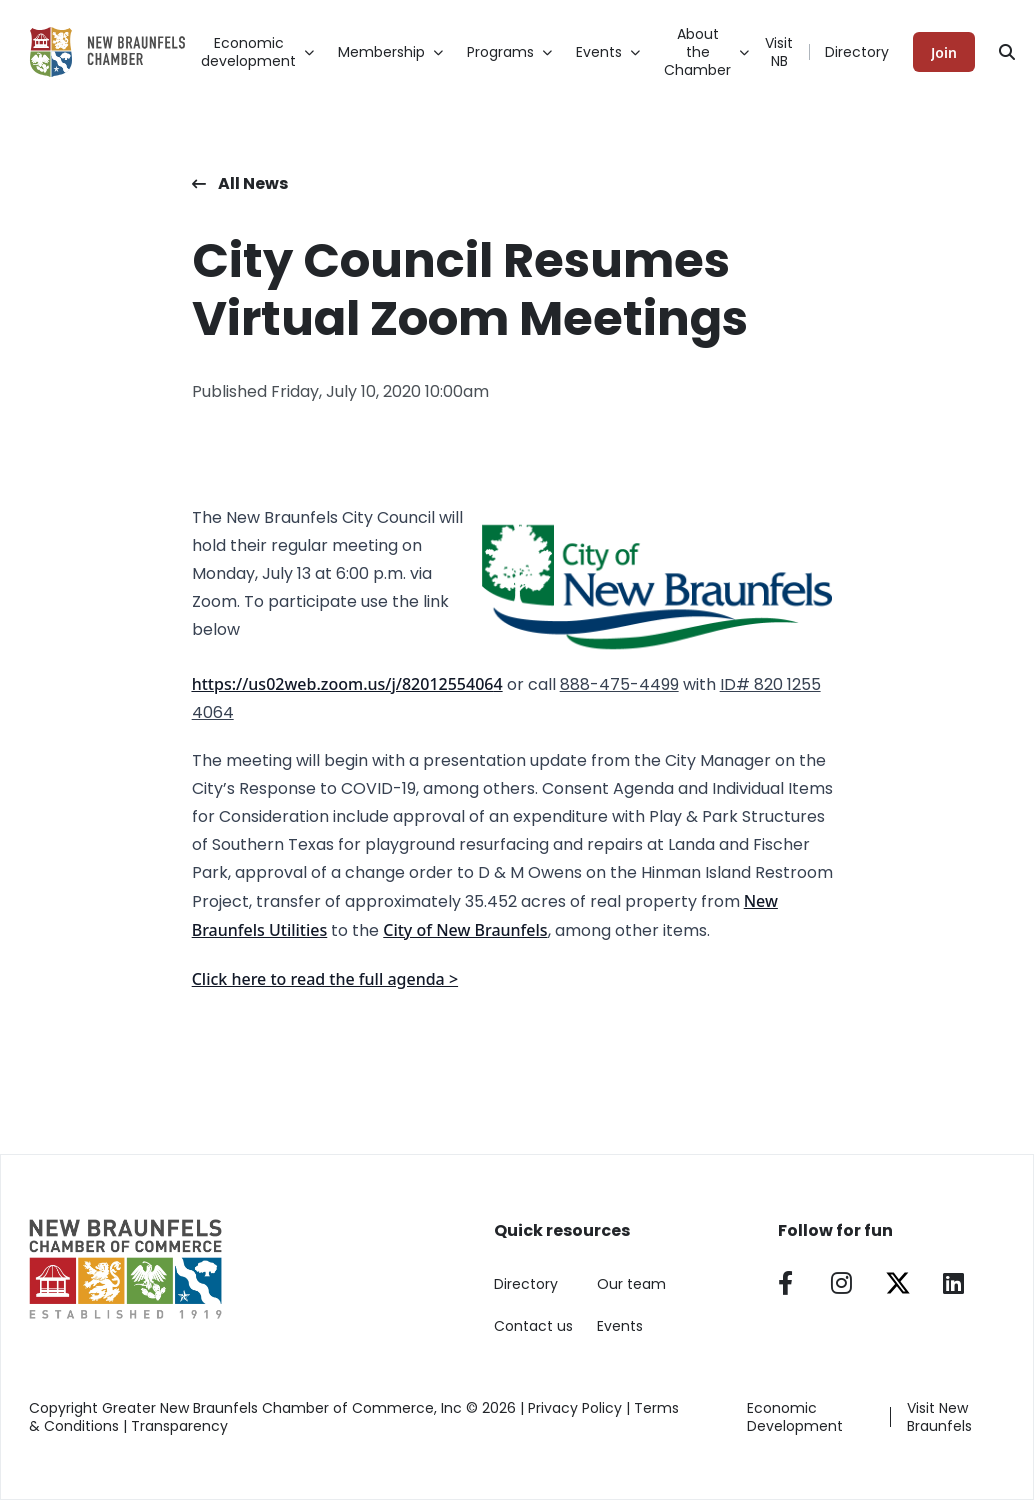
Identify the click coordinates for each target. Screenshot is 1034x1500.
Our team (631, 1284)
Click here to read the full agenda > (325, 979)
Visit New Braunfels (939, 1417)
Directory (857, 52)
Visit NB (779, 52)
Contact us (533, 1326)
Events (620, 1326)
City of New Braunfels (465, 930)
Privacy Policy (575, 1408)
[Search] (1007, 52)
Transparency (179, 1426)
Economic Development (795, 1417)
